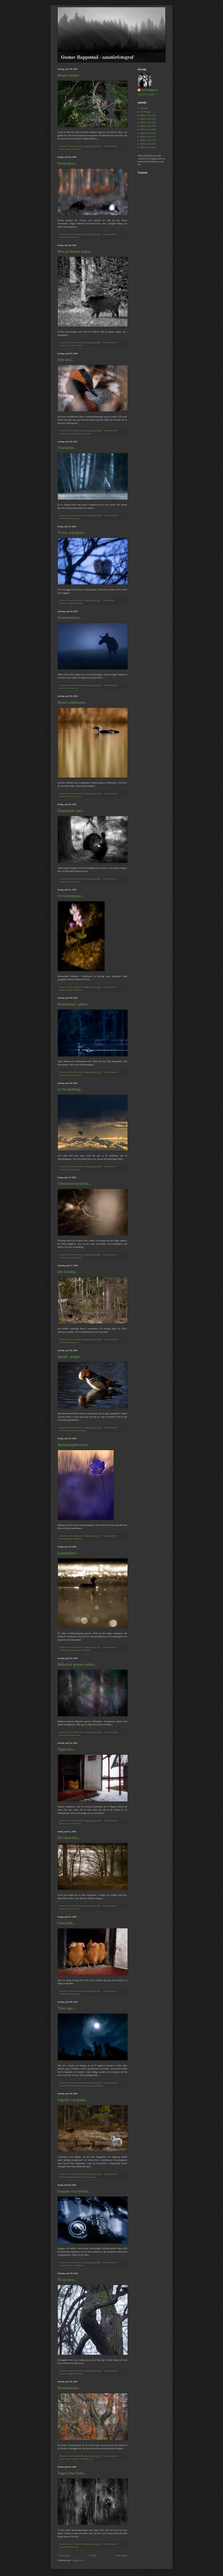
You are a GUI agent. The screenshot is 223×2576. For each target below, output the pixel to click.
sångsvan (92, 2177)
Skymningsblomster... (74, 1444)
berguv (68, 149)
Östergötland (85, 434)
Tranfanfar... (66, 447)
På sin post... (67, 2279)
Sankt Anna (70, 345)
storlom (79, 796)
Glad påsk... (66, 1923)
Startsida (93, 2555)
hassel (68, 2459)
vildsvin (79, 345)
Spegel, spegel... (70, 1356)
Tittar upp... (66, 2008)
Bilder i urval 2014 (148, 147)
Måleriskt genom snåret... (77, 1664)
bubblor (69, 2265)
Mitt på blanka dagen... (75, 251)
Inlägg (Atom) (78, 2560)
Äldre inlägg (121, 2555)
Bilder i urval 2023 (148, 115)
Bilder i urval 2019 (148, 129)
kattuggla (69, 603)
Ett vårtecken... (69, 1837)
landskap (79, 2086)
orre (77, 237)
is (73, 2265)
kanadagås (70, 2177)
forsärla (69, 1257)
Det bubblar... (67, 1272)
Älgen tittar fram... (71, 2473)
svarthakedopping (73, 434)
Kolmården (76, 149)
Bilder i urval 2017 (148, 136)
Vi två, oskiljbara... (72, 532)
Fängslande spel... (71, 810)
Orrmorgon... (67, 163)
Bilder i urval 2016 (148, 140)
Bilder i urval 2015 (148, 144)
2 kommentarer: (109, 600)
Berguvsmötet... (69, 75)
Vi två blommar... (70, 896)
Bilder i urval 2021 (148, 122)
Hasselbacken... (69, 2388)
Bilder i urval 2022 (148, 119)
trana (78, 518)
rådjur (78, 1735)
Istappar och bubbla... (74, 2191)
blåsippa (69, 990)
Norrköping (78, 603)
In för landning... (70, 1089)
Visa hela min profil (146, 94)
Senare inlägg (64, 2555)
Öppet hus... (66, 1749)
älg (77, 688)
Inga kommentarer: (111, 146)
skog (90, 2086)
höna (68, 1823)
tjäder (78, 882)
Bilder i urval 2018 (148, 133)
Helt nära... (66, 359)
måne (85, 2086)
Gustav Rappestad (149, 90)
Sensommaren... (69, 617)
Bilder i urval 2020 (148, 126)
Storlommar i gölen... (73, 1004)
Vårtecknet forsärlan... (74, 1183)
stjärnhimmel (98, 2086)
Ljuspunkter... (68, 1553)
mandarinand (71, 1430)
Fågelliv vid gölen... (72, 2100)
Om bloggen (145, 112)
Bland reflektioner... (72, 702)
